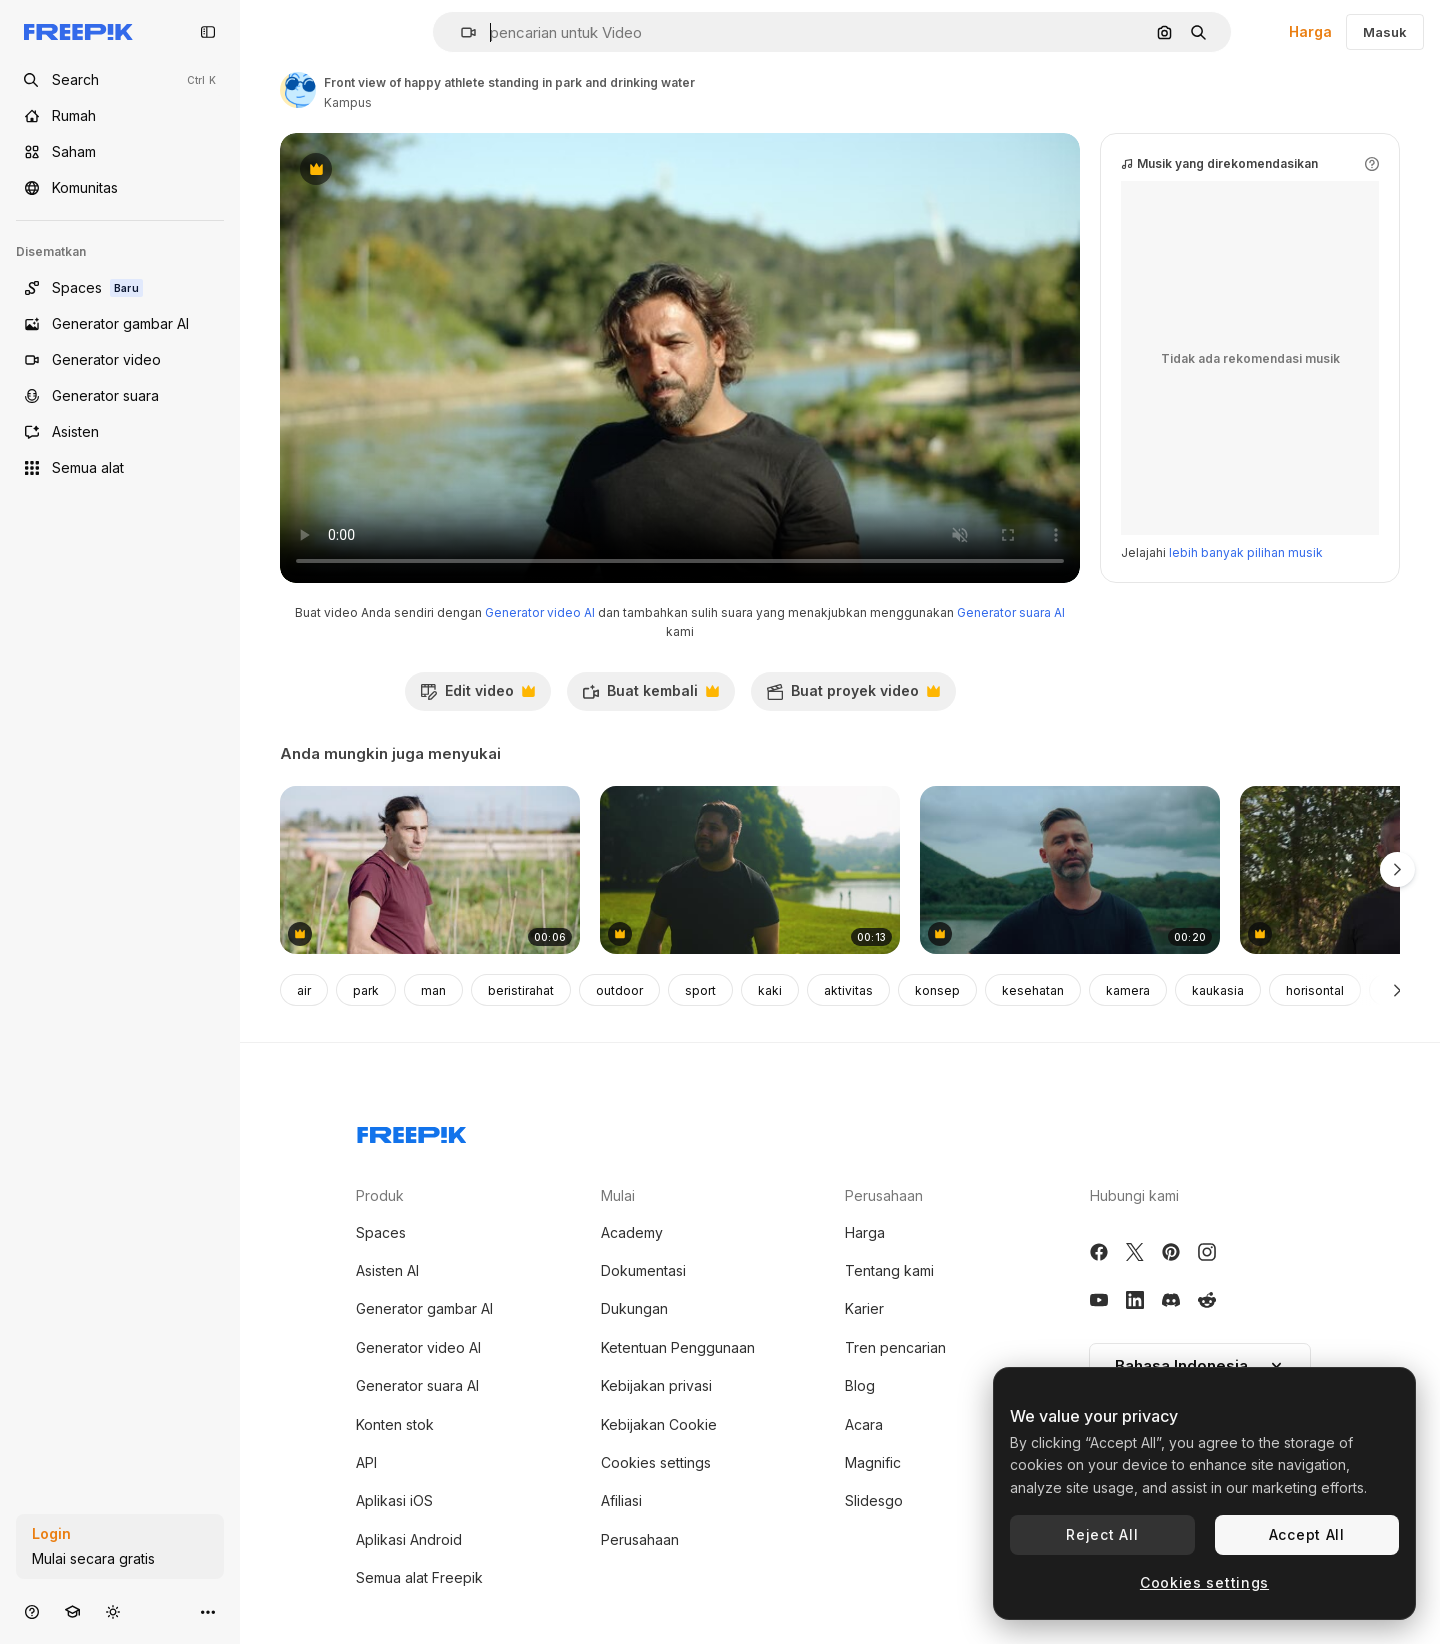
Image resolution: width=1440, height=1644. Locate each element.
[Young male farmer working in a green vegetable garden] (430, 870)
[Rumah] (120, 116)
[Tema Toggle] (113, 1611)
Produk (380, 1195)
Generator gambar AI (424, 1308)
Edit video (477, 696)
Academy (632, 1232)
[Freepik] (78, 32)
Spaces (381, 1232)
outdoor (619, 990)
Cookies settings (656, 1462)
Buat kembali (650, 696)
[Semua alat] (120, 468)
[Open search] (120, 80)
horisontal (1315, 990)
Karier (864, 1308)
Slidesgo (874, 1500)
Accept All (1307, 1534)
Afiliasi (621, 1500)
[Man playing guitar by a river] (1070, 870)
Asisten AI (387, 1270)
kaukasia (1218, 990)
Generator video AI (540, 612)
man (433, 990)
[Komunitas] (120, 188)
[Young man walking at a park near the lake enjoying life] (750, 870)
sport (700, 990)
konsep (937, 990)
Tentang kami (889, 1270)
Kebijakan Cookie (659, 1424)
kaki (770, 990)
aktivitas (848, 990)
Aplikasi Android (409, 1539)
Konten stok (395, 1424)
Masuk (1385, 32)
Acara (864, 1424)
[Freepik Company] (412, 1131)
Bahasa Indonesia (1200, 1365)
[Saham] (120, 152)
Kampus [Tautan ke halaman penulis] (348, 102)
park (366, 990)
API (366, 1462)
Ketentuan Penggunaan (678, 1347)
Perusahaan (640, 1539)
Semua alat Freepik (419, 1577)
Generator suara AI (1011, 612)
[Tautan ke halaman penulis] (298, 90)
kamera (1128, 990)
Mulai (618, 1195)
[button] (460, 32)
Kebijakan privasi (656, 1385)
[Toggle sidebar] (208, 32)
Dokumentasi (643, 1270)
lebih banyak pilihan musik (1246, 552)
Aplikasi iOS (394, 1500)
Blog (860, 1385)
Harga (1310, 31)
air (304, 990)
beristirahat (521, 990)
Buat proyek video (853, 696)
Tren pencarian (895, 1347)
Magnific (873, 1462)
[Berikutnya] (1397, 990)
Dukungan (634, 1308)
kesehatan (1033, 990)
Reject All (1102, 1534)
